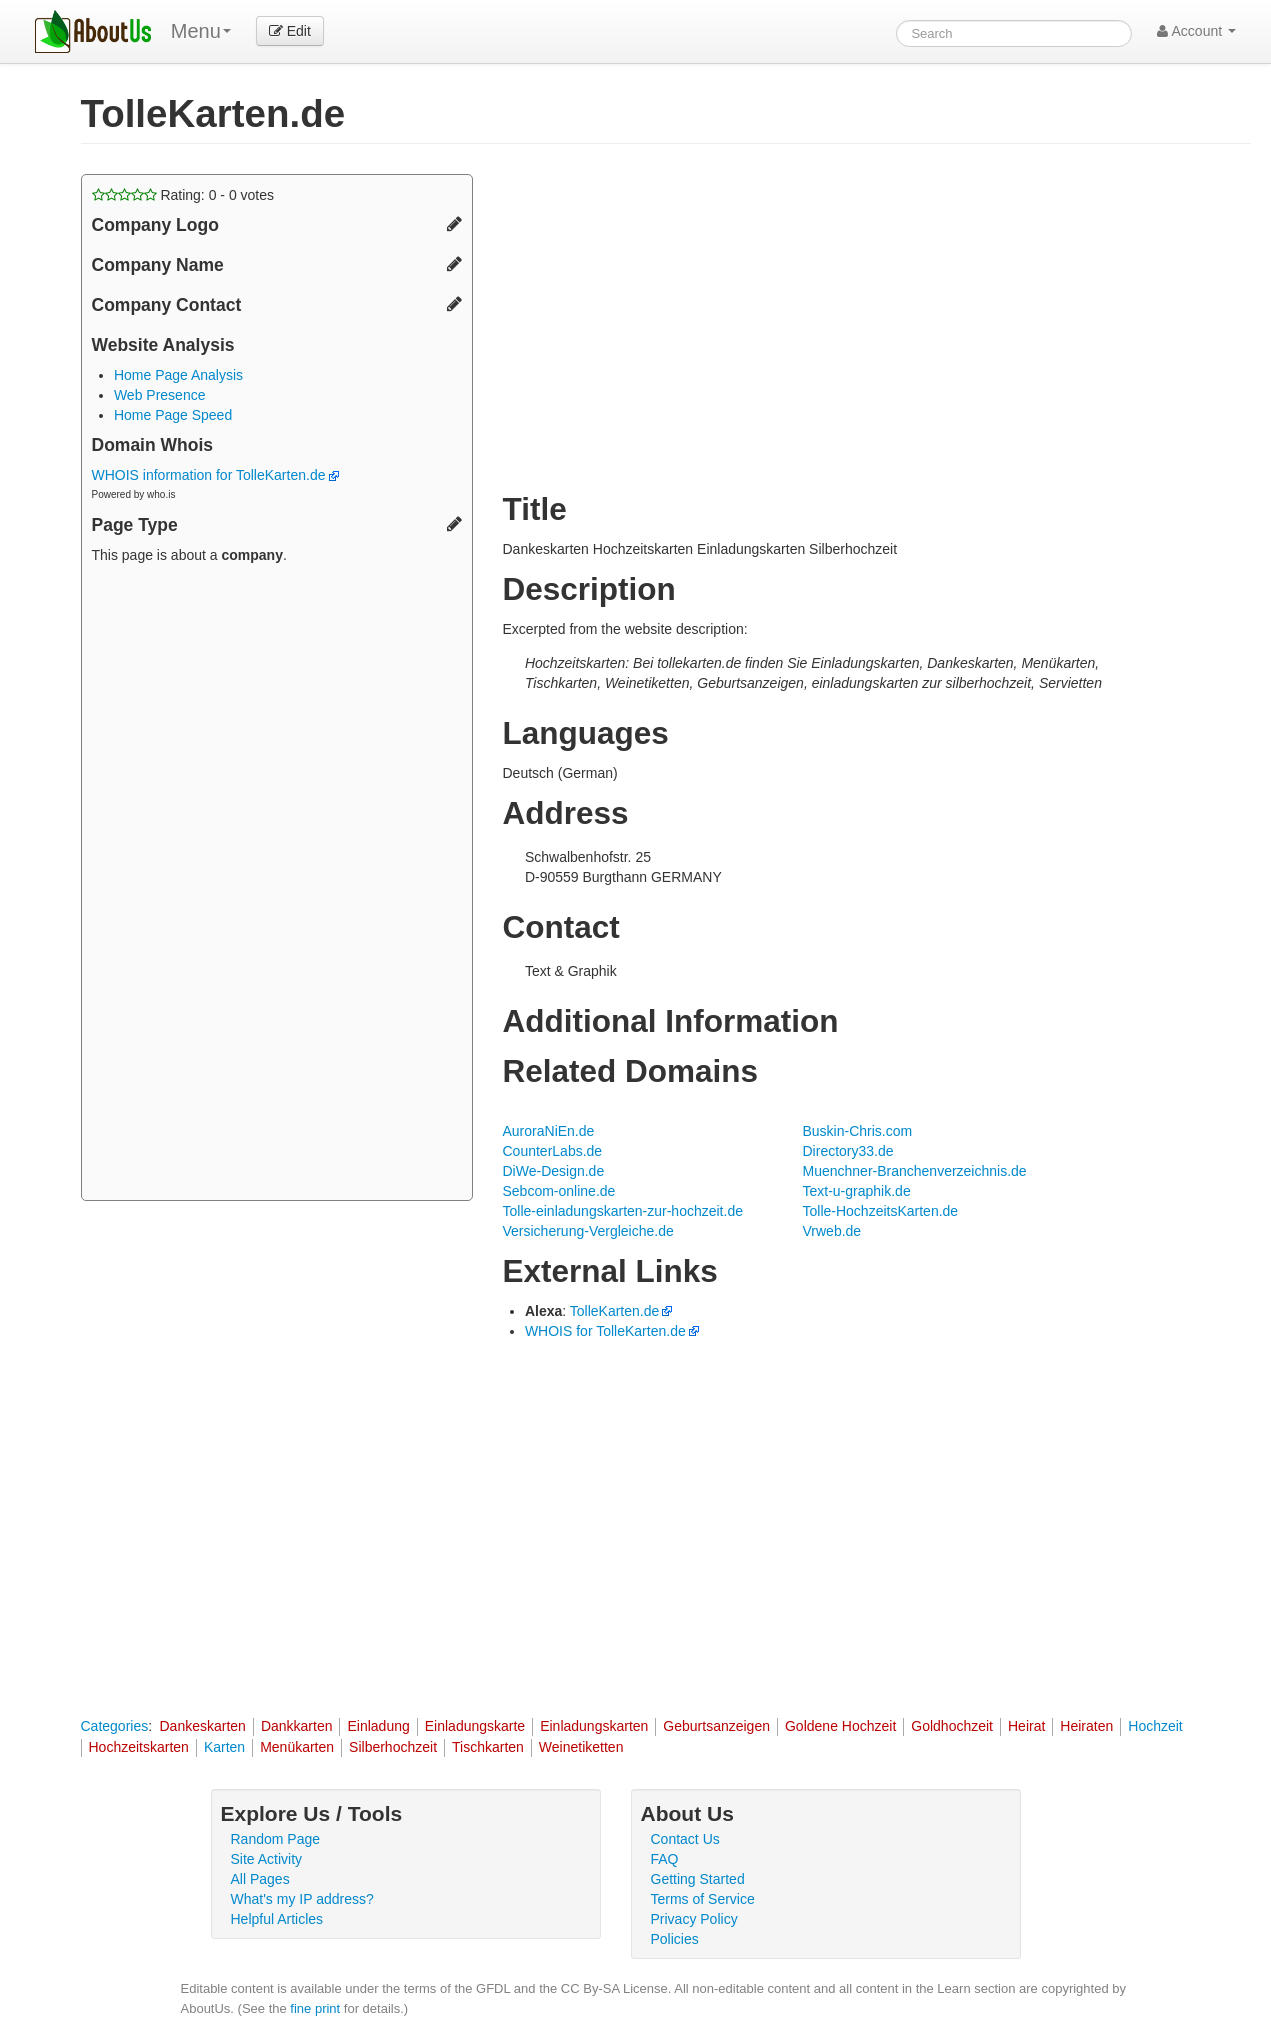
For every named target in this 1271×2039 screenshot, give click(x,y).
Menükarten (297, 1747)
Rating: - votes (183, 195)
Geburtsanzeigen (716, 1726)
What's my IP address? (302, 1899)
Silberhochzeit (393, 1747)
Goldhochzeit (952, 1726)
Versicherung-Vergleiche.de (588, 1231)
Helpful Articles (277, 1919)
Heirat (1026, 1726)
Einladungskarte (475, 1726)
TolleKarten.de (615, 1311)
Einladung (378, 1726)
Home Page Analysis (178, 375)
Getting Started (698, 1879)
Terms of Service (703, 1899)
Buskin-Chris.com (858, 1131)
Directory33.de (848, 1151)
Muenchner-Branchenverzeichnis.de (915, 1171)
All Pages (260, 1879)
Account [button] (1196, 31)
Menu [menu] (201, 31)
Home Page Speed (173, 415)
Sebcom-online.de (559, 1191)
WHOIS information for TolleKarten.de (216, 475)
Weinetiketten (581, 1747)
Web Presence (160, 395)
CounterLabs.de (553, 1151)
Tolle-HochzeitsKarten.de (881, 1211)
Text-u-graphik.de (857, 1191)
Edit (290, 31)
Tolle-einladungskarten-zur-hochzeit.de (623, 1211)
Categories (115, 1726)
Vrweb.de (832, 1231)
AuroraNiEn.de (549, 1131)
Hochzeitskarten (139, 1747)
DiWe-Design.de (554, 1171)
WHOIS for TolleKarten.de (605, 1331)
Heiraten (1086, 1726)
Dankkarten (297, 1726)
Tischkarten (488, 1747)
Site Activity (267, 1859)
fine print (315, 2008)
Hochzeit (1155, 1726)
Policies (675, 1939)
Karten (224, 1747)
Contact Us (685, 1839)
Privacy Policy (694, 1919)
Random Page (276, 1839)
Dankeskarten (202, 1726)
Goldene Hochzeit (840, 1726)
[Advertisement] (277, 885)
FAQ (665, 1859)
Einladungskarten (594, 1726)
